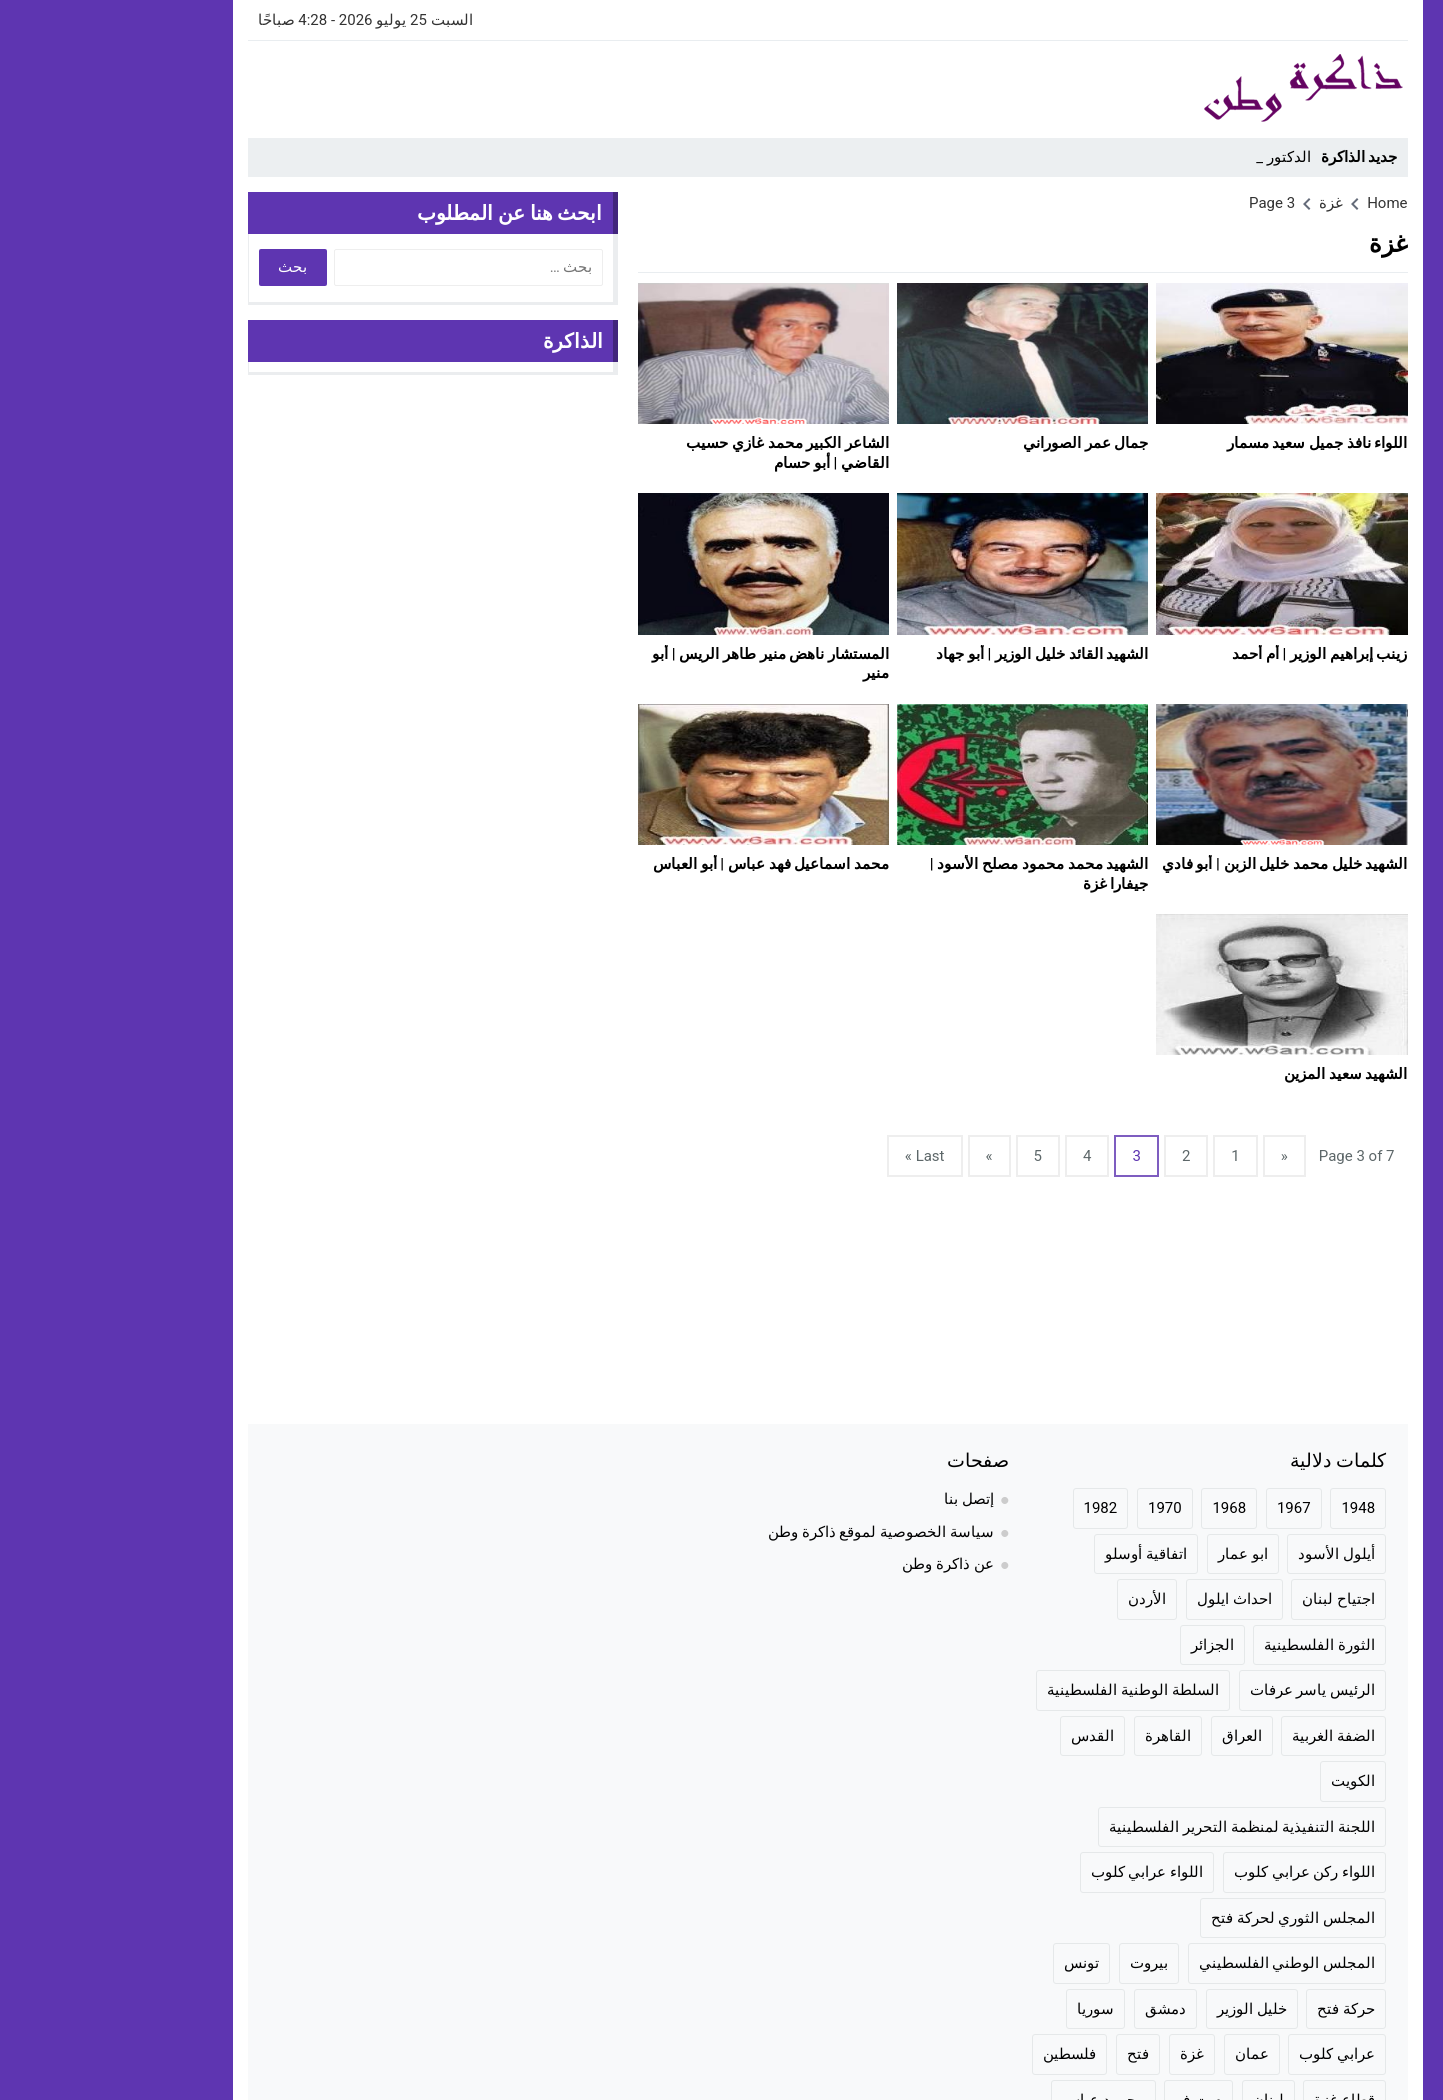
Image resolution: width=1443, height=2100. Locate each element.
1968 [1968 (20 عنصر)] (1123, 1508)
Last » (819, 1156)
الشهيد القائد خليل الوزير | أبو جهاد (936, 654)
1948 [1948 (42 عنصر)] (1252, 1508)
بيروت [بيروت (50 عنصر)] (1043, 1963)
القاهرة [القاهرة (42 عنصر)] (1062, 1736)
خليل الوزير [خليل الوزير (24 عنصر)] (1146, 2009)
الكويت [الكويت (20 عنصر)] (1247, 1781)
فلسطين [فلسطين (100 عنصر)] (963, 2054)
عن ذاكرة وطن (841, 1564)
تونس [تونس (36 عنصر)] (975, 1963)
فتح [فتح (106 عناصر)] (1032, 2054)
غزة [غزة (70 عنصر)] (1086, 2054)
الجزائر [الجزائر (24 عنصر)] (1106, 1645)
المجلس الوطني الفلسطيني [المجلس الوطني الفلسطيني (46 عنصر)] (1181, 1963)
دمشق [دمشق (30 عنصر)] (1059, 2009)
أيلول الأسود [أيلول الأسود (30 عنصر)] (1230, 1554)
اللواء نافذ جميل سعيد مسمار (1211, 443)
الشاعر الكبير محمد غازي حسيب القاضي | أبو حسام (681, 453)
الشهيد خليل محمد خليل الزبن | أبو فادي (1179, 864)
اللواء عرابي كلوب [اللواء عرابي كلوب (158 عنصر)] (1041, 1872)
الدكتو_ (1183, 157)
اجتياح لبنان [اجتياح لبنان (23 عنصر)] (1232, 1599)
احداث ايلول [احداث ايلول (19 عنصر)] (1128, 1599)
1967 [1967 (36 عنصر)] (1188, 1508)
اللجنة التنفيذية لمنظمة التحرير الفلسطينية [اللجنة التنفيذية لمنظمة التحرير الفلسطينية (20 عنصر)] (1136, 1827)
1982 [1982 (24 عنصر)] (995, 1508)
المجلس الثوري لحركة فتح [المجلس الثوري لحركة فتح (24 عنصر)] (1187, 1918)
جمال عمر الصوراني (979, 443)
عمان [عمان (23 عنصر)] (1146, 2054)
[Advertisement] (506, 86)
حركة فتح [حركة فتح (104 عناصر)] (1240, 2009)
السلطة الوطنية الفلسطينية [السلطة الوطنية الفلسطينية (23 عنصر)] (1026, 1690)
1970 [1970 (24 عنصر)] (1059, 1508)
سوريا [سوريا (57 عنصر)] (989, 2009)
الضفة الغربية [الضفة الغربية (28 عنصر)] (1227, 1736)
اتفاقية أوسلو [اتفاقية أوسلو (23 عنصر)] (1040, 1554)
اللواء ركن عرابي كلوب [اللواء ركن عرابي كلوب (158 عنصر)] (1198, 1872)
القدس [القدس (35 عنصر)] (986, 1736)
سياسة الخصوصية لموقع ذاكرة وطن (775, 1532)
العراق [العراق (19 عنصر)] (1136, 1736)
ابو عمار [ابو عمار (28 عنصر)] (1137, 1554)
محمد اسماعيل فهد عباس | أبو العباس (665, 864)
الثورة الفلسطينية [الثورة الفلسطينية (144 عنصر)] (1213, 1645)
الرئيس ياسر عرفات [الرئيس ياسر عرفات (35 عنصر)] (1206, 1690)
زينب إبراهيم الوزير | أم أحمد (1213, 654)
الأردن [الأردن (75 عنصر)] (1041, 1599)
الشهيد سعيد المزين (1239, 1074)
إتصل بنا (863, 1499)
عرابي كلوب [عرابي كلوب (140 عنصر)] (1231, 2054)
